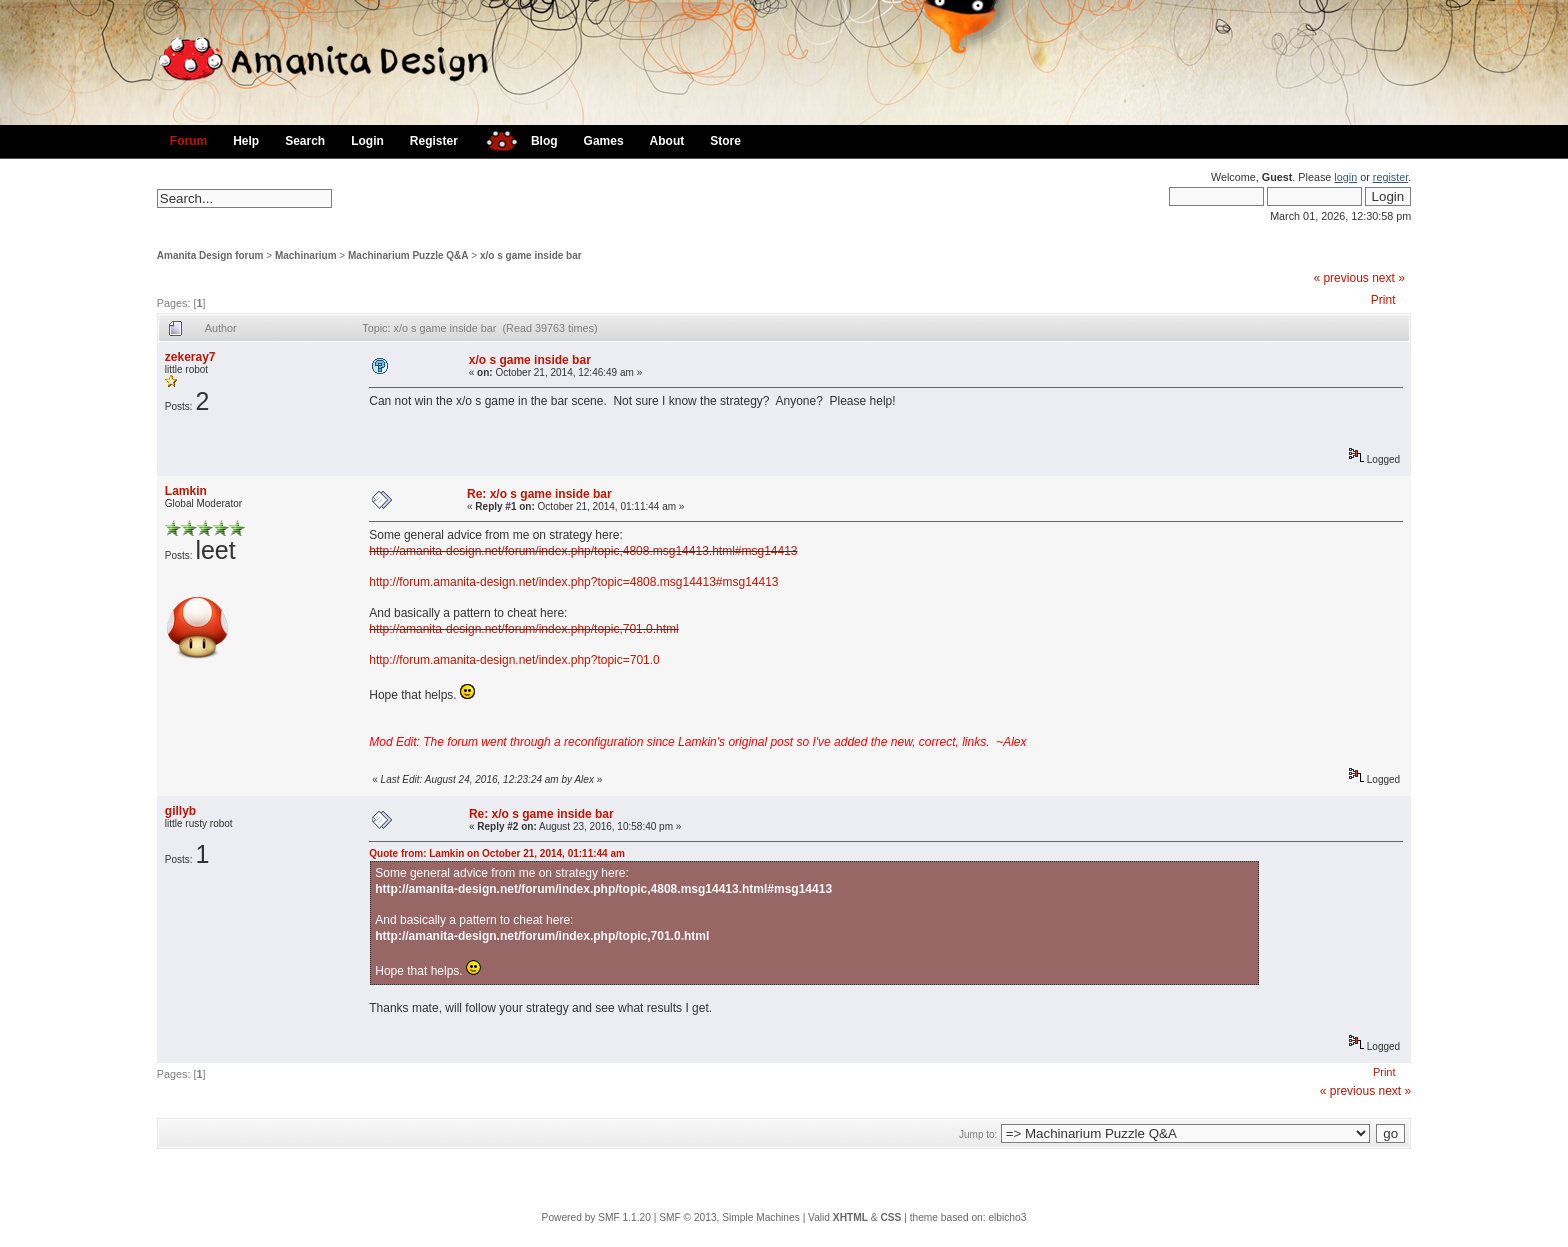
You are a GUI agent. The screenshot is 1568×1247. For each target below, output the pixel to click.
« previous (1340, 278)
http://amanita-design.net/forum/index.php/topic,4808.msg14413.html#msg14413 (583, 551)
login (1345, 177)
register (1390, 177)
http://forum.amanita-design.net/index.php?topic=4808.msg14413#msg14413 (573, 582)
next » (1388, 278)
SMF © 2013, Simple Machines (729, 1217)
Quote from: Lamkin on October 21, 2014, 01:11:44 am (497, 853)
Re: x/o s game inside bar (539, 494)
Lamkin (186, 491)
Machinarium (306, 255)
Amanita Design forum (210, 255)
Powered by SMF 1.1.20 (596, 1217)
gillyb (180, 811)
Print (1383, 300)
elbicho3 (1007, 1217)
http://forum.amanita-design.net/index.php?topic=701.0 (514, 660)
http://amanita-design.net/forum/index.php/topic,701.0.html (524, 629)
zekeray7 (190, 357)
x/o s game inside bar (531, 255)
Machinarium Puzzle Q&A (408, 255)
